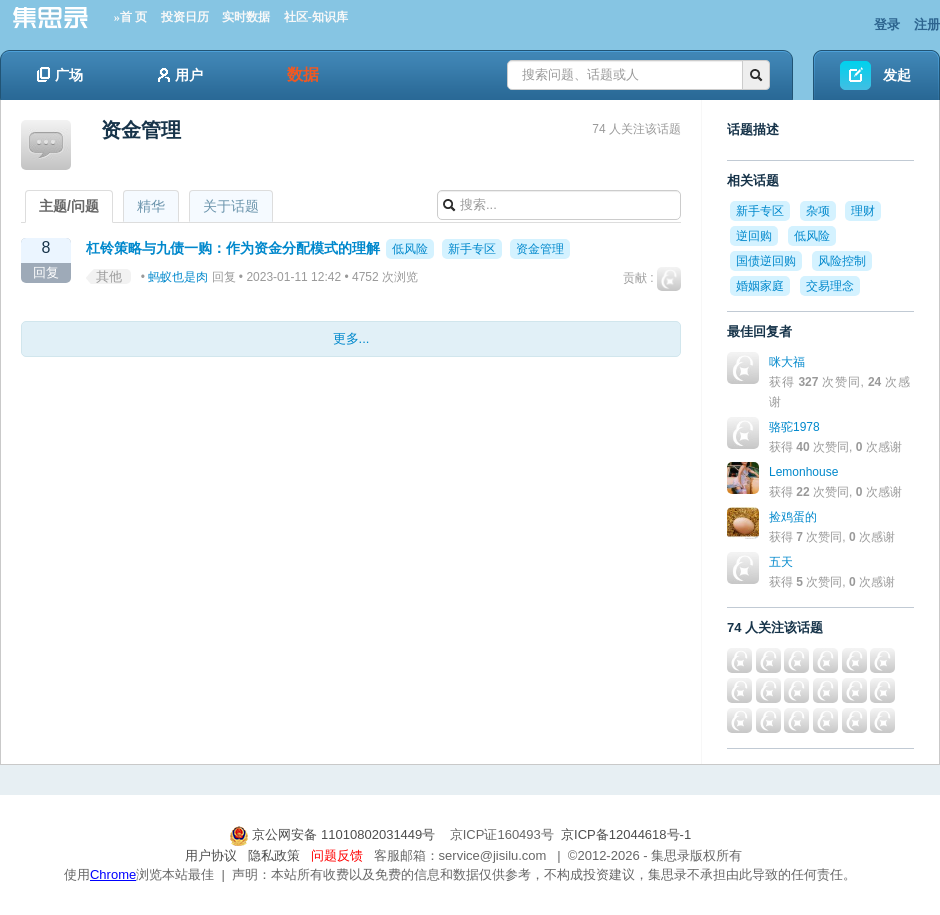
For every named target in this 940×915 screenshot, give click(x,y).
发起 (897, 75)
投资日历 (185, 17)
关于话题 (231, 206)
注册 (927, 24)
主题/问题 (69, 206)
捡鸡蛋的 (793, 517)
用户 (180, 75)
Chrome (113, 874)
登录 (887, 24)
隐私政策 (274, 855)
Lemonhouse (803, 472)
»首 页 (130, 17)
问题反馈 (337, 855)
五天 (781, 562)
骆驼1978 (794, 427)
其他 (109, 276)
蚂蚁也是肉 (178, 277)
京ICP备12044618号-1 (626, 834)
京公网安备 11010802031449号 (334, 834)
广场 (60, 75)
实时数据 (246, 17)
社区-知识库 (316, 17)
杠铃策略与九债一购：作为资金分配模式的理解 (233, 248)
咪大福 (787, 362)
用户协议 (211, 855)
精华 (151, 206)
